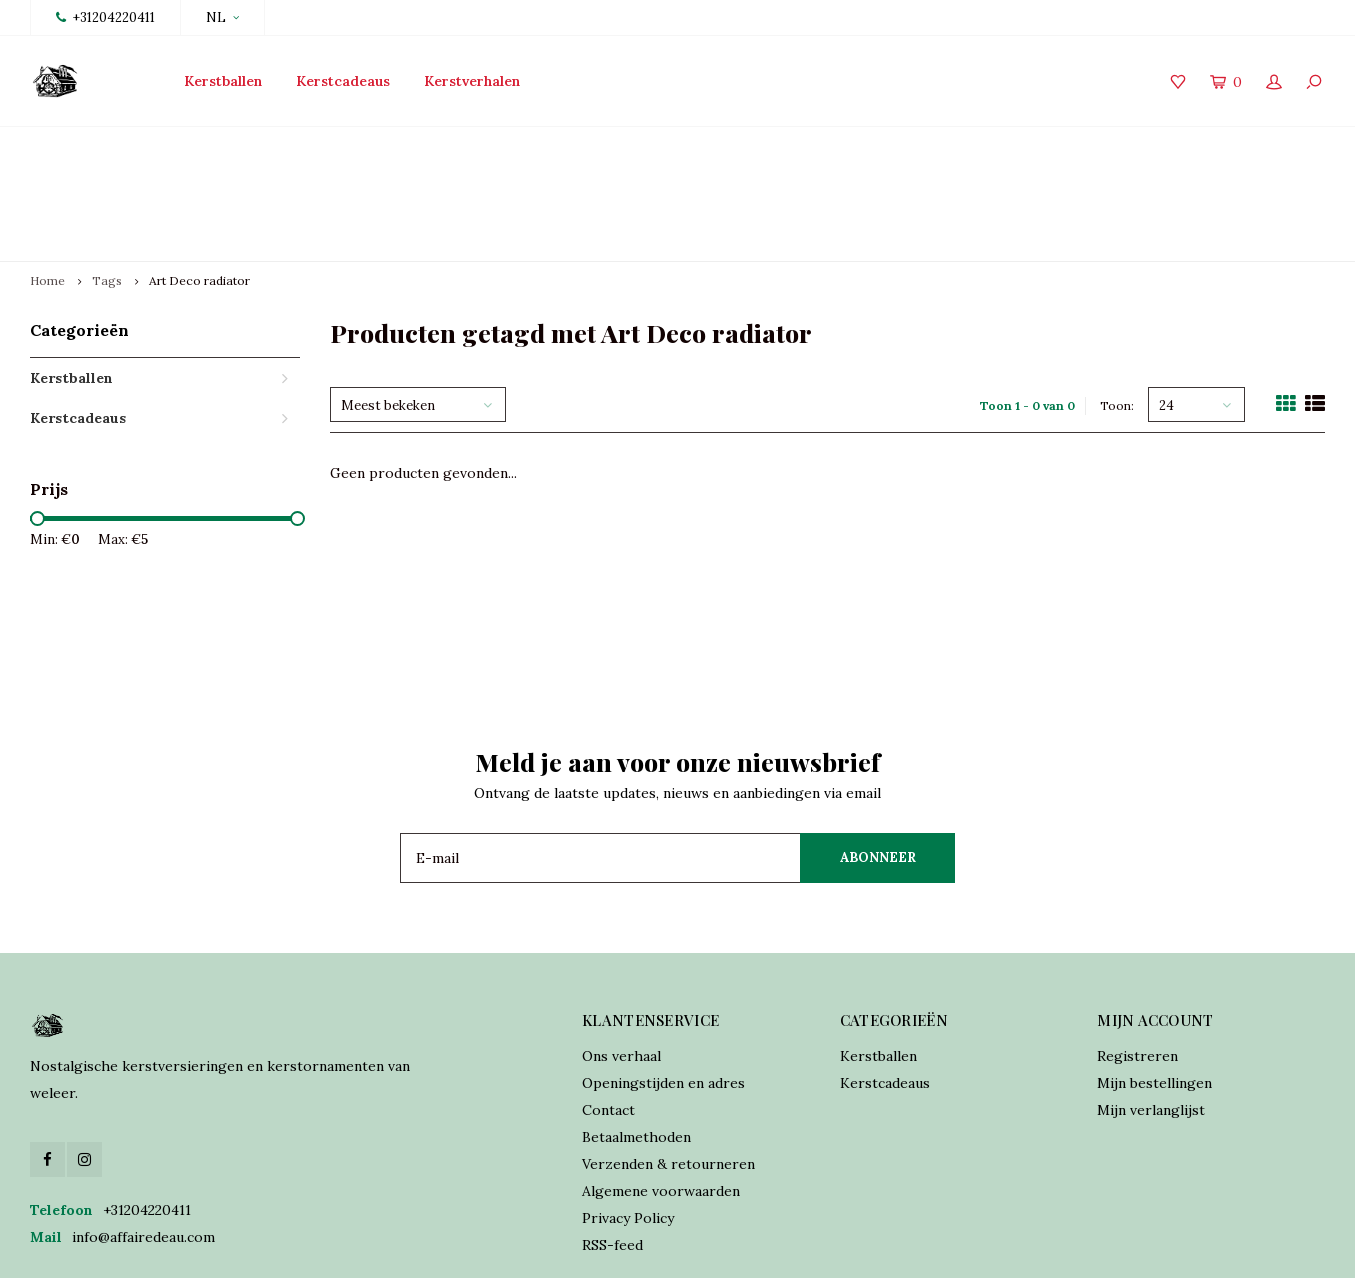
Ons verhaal (621, 962)
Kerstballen (223, 81)
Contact (608, 1016)
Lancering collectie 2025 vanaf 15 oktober (180, 146)
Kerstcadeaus (343, 81)
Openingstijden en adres (663, 989)
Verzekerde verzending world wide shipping (1169, 146)
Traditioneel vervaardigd (495, 146)
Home (47, 186)
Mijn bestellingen (1154, 989)
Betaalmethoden (636, 1043)
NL (222, 17)
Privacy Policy (628, 1124)
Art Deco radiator (199, 186)
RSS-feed (612, 1151)
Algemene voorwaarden (661, 1097)
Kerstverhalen (472, 81)
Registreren (1137, 962)
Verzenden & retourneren (668, 1070)
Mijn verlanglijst (1151, 1016)
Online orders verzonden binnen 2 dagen (802, 146)
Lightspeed (472, 1248)
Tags (107, 186)
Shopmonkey (624, 1248)
